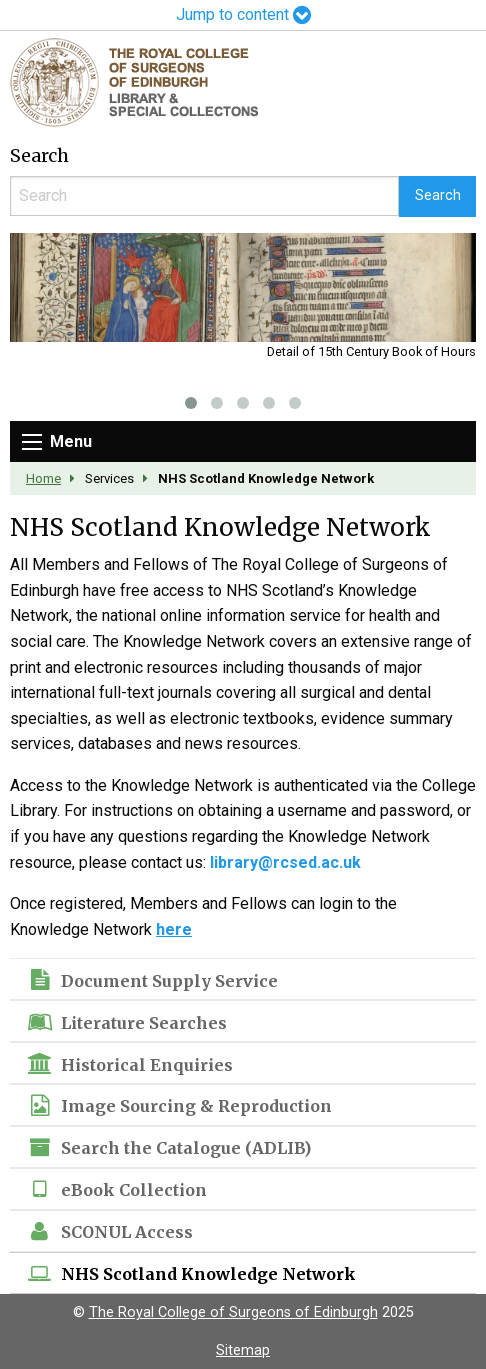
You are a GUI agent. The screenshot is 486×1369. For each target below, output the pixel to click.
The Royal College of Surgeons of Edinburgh (233, 1312)
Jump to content (243, 14)
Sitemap (243, 1350)
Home (43, 478)
